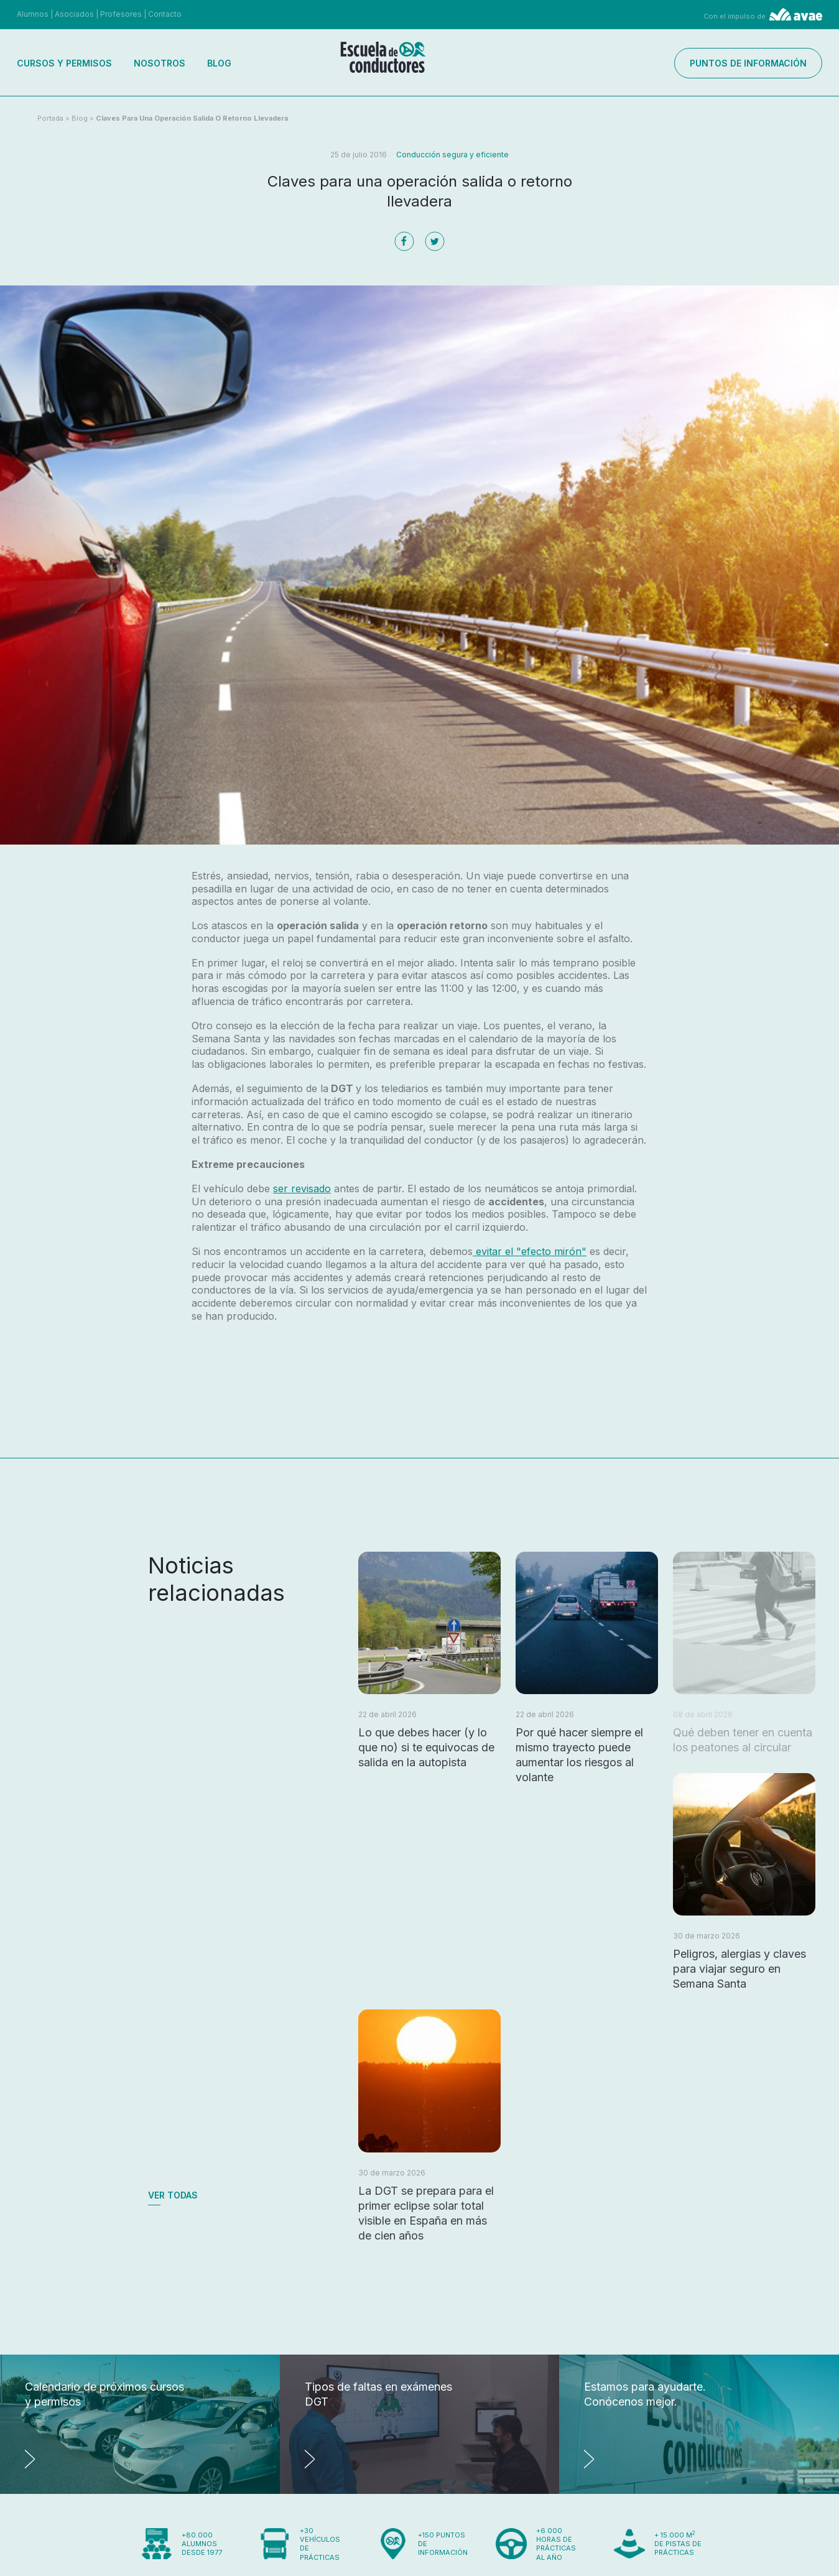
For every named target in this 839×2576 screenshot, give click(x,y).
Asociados (74, 14)
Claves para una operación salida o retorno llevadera (192, 118)
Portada (50, 118)
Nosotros (159, 63)
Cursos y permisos (64, 63)
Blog (219, 63)
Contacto (165, 14)
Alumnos (33, 14)
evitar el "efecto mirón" (529, 1251)
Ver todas (173, 2195)
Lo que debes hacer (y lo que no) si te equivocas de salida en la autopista (426, 1747)
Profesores (121, 14)
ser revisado (302, 1188)
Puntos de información (748, 63)
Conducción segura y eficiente (452, 154)
